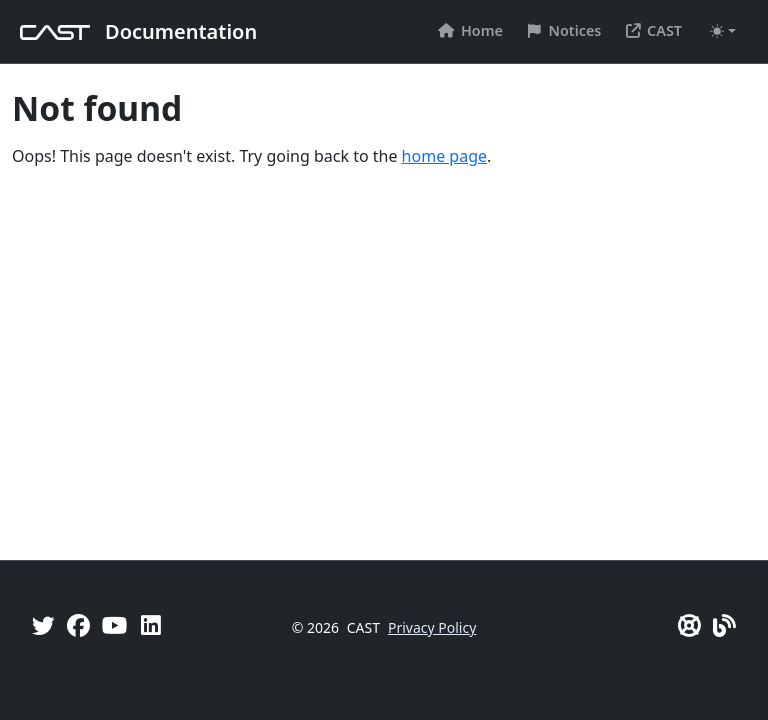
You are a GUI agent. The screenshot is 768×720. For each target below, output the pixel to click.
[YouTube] (115, 625)
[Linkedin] (151, 625)
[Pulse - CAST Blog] (724, 625)
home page (444, 156)
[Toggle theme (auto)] (723, 31)
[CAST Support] (689, 625)
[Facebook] (78, 625)
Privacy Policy (432, 627)
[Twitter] (43, 625)
